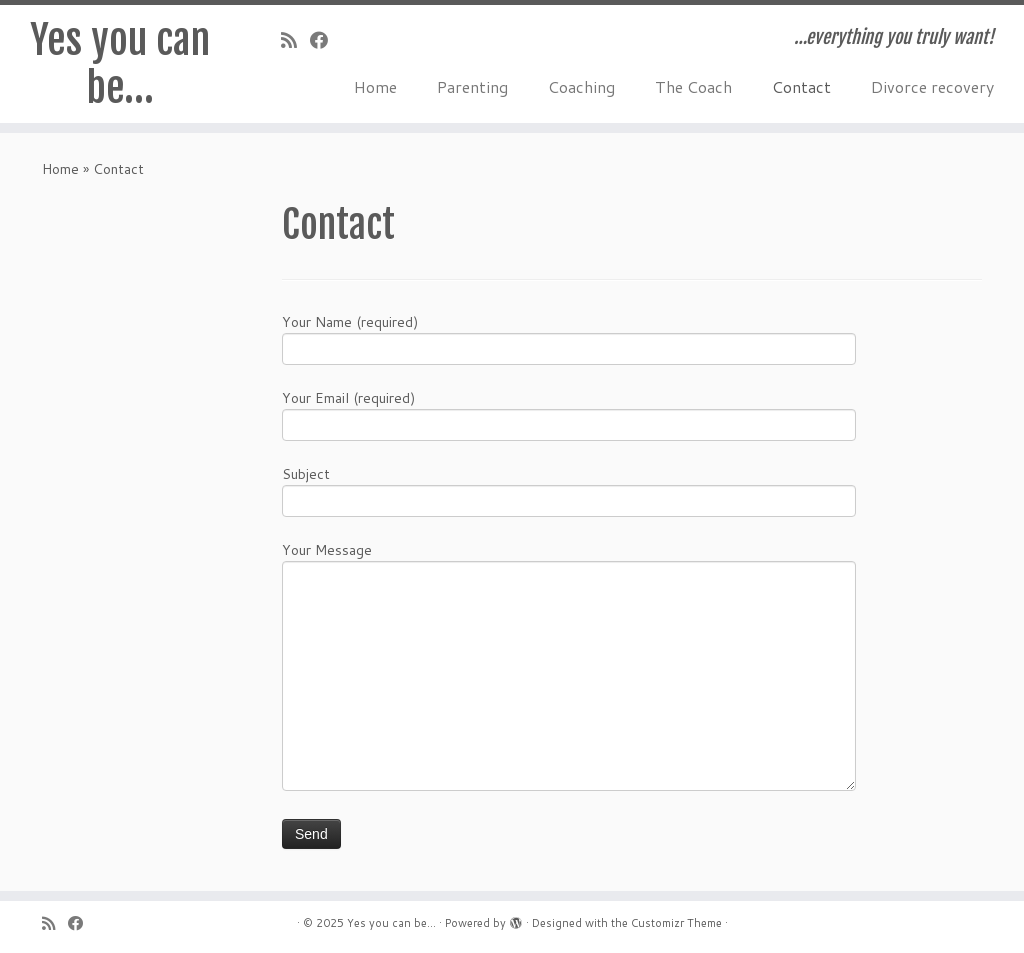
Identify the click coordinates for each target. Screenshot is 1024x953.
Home (375, 86)
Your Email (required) (569, 413)
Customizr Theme (676, 923)
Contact (801, 86)
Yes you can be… (120, 64)
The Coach (693, 86)
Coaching (581, 86)
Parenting (472, 86)
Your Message (569, 615)
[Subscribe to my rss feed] (295, 40)
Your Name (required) (569, 337)
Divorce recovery (932, 86)
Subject (569, 489)
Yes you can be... (391, 923)
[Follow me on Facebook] (325, 40)
